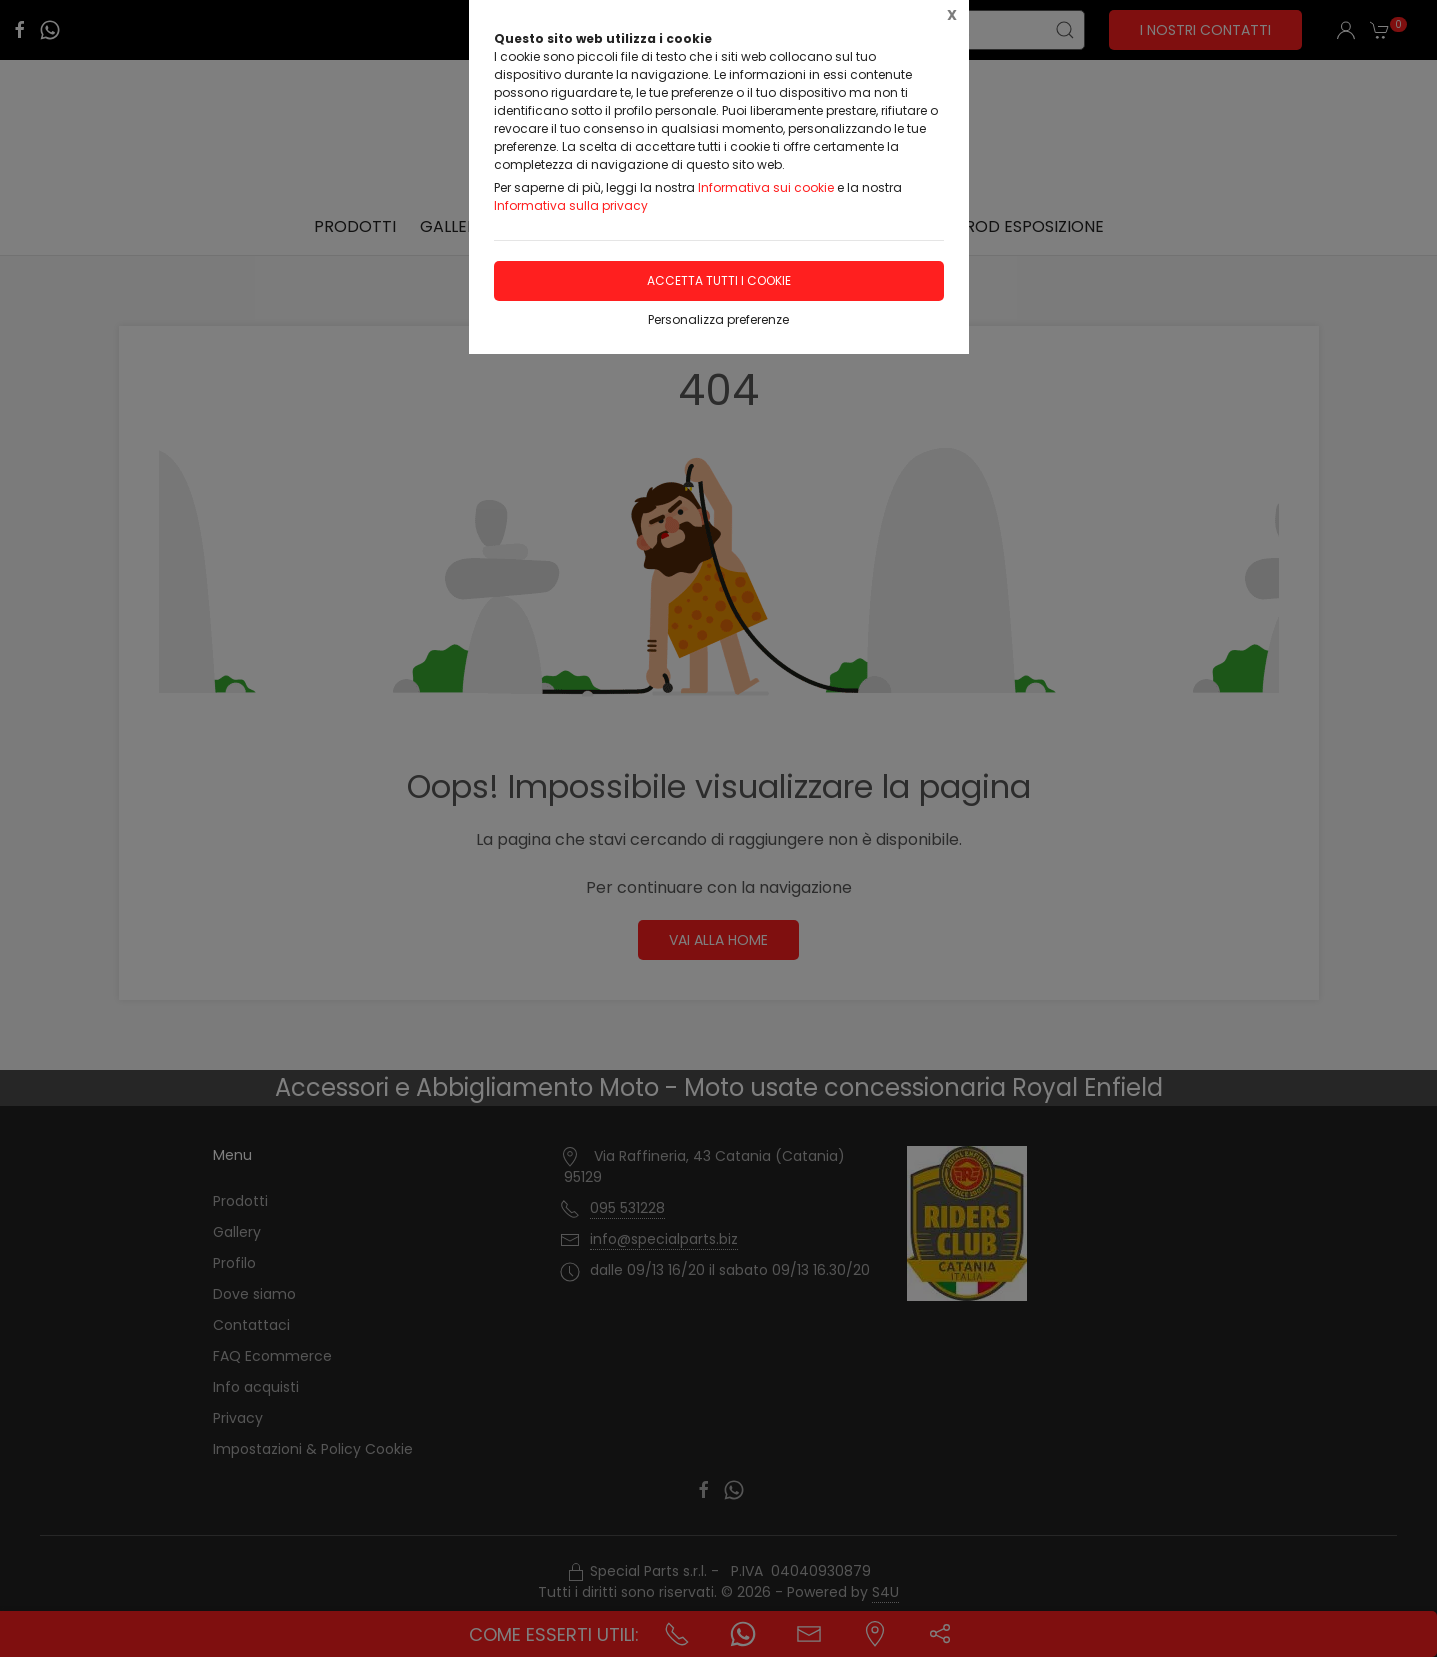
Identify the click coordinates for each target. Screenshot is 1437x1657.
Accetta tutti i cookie (719, 280)
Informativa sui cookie (766, 187)
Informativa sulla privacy (571, 205)
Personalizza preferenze (718, 319)
